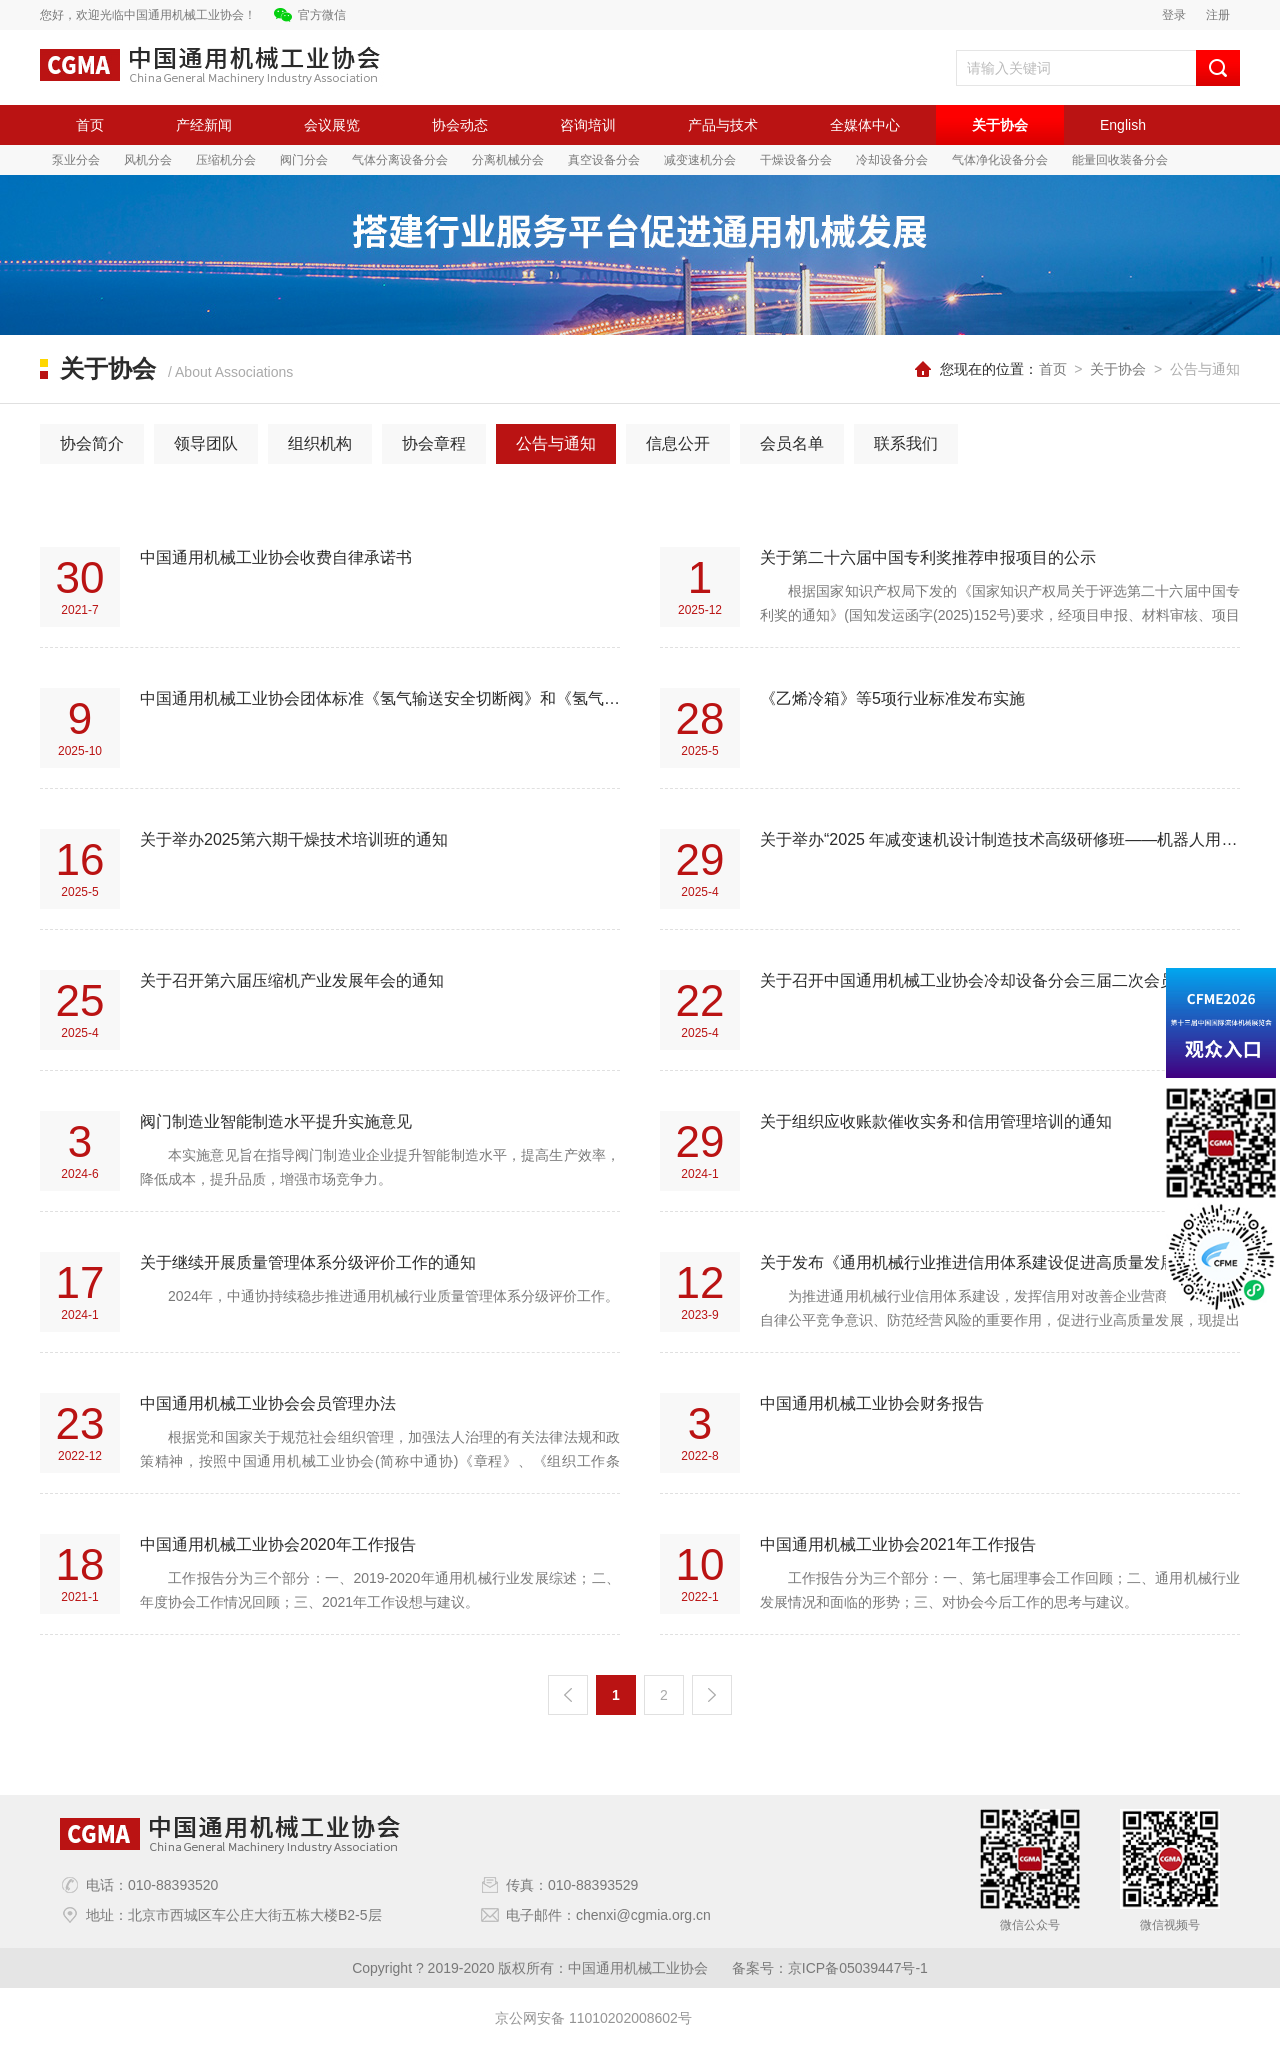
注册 (1218, 15)
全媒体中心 (865, 125)
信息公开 (678, 443)
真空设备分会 (604, 160)
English (1123, 125)
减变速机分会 (700, 160)
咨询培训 (588, 125)
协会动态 (460, 125)
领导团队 (206, 443)
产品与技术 (723, 125)
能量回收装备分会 (1120, 160)
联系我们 (906, 443)
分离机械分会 (508, 160)
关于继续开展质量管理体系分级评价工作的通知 (308, 1262)
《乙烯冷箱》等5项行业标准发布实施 (892, 698)
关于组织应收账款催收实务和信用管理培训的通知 (936, 1121)
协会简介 (92, 443)
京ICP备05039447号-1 (858, 1968)
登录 (1174, 15)
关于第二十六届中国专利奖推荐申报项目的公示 (928, 557)
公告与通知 (556, 443)
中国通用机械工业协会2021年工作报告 (898, 1544)
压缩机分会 (226, 160)
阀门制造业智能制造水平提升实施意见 (276, 1121)
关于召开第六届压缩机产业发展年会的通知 (292, 980)
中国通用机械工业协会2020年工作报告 (278, 1544)
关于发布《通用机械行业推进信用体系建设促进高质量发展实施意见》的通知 (1000, 1262)
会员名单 (792, 443)
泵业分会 (76, 160)
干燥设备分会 (796, 160)
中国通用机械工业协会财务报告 (872, 1403)
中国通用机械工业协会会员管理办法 (268, 1403)
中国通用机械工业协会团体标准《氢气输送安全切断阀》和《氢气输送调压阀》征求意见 (380, 698)
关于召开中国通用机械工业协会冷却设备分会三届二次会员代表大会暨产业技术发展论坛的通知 (1000, 980)
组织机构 (320, 443)
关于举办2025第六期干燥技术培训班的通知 (294, 839)
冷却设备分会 (892, 160)
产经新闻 (204, 125)
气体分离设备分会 (400, 160)
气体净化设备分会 (1000, 160)
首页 (90, 125)
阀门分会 (304, 160)
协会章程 (434, 443)
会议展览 (332, 125)
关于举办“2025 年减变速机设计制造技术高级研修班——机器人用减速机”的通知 (1000, 839)
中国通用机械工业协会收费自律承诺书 (276, 557)
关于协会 (1000, 125)
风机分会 (148, 160)
